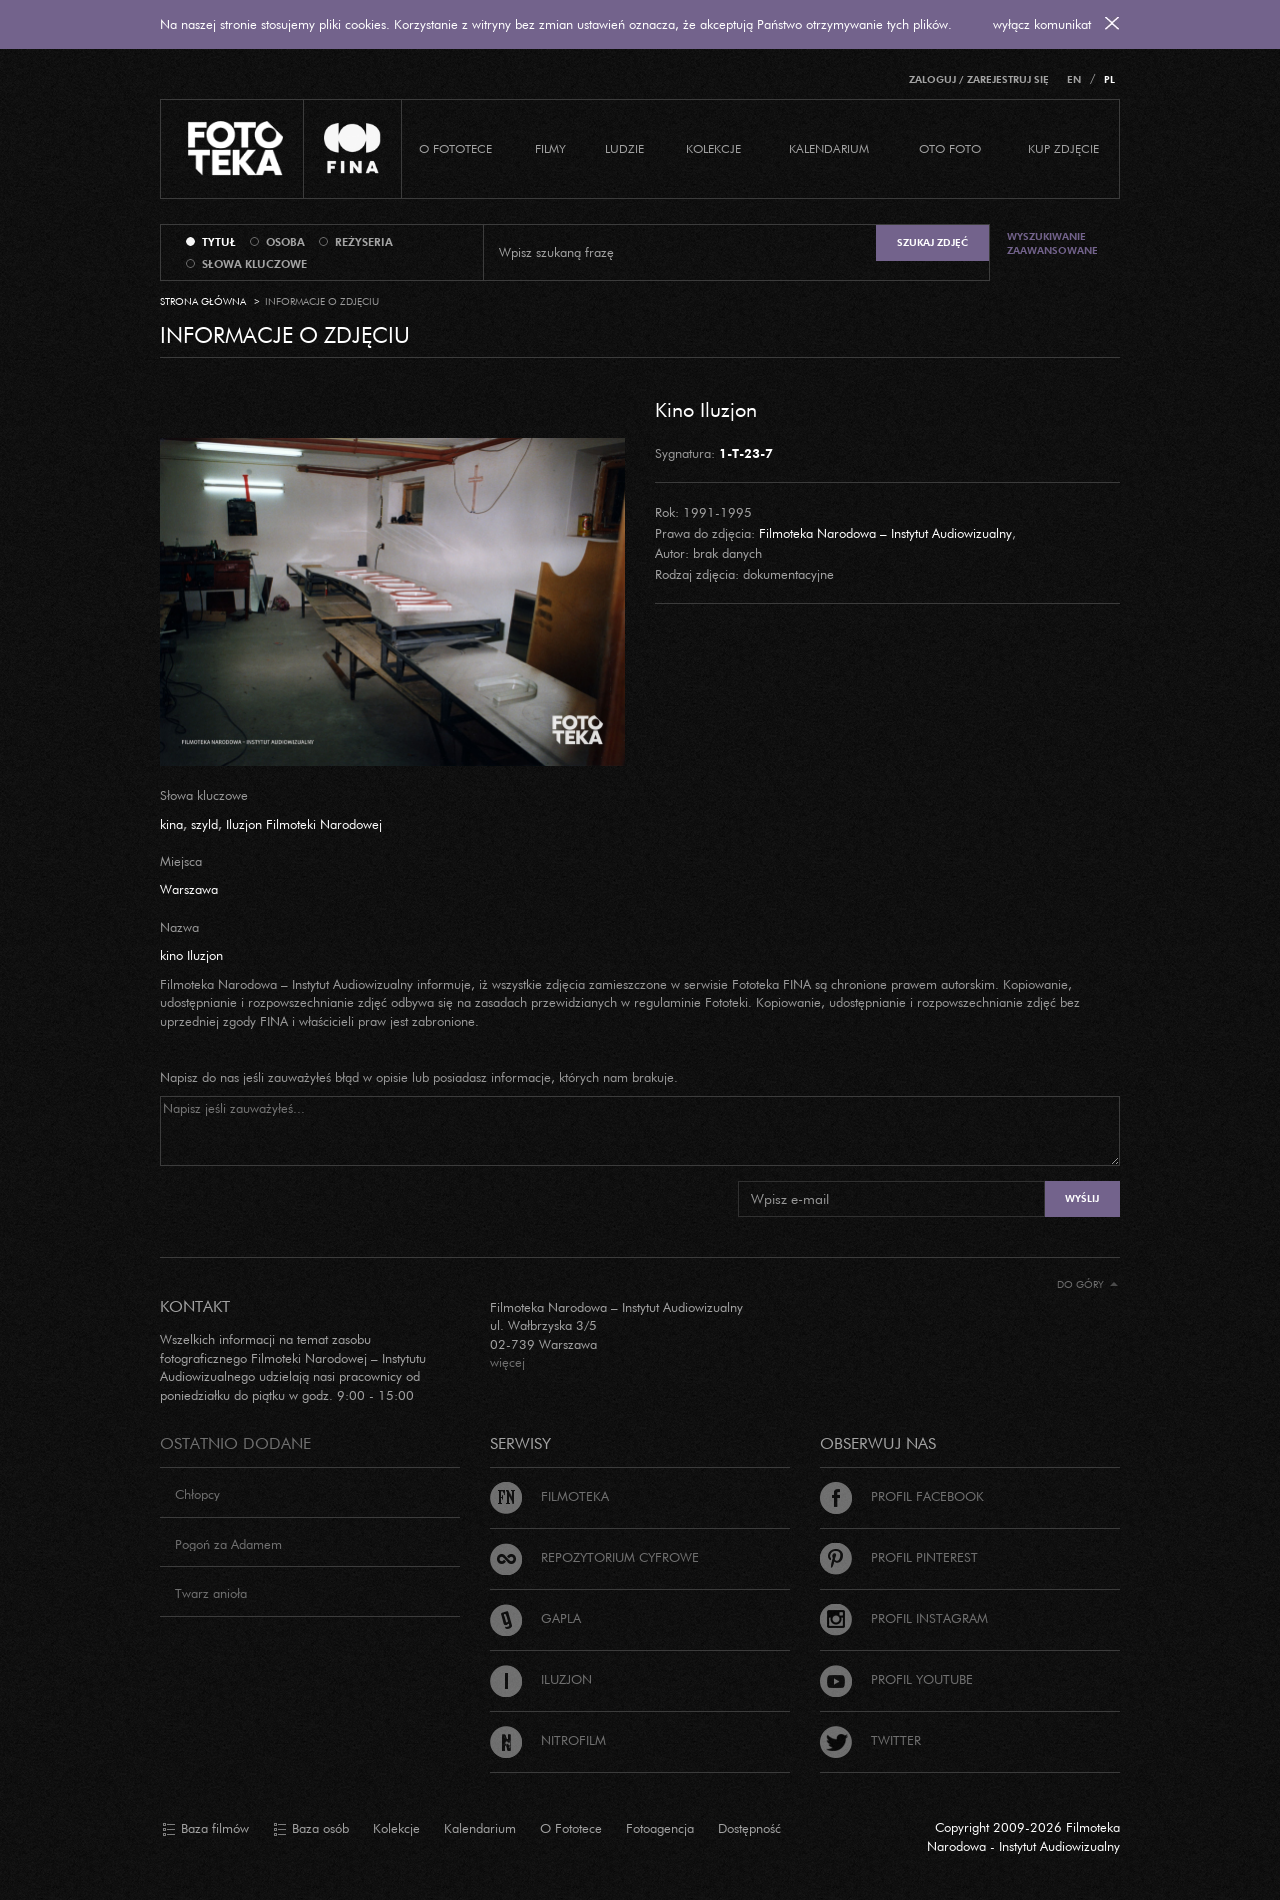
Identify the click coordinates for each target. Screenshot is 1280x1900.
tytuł (219, 242)
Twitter (870, 1740)
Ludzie (624, 148)
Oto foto (950, 148)
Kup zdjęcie (1063, 148)
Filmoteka (549, 1496)
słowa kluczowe (254, 264)
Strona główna (203, 301)
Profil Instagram (904, 1618)
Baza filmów (205, 1829)
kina (171, 824)
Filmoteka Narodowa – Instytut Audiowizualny (885, 533)
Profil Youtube (896, 1679)
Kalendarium (829, 148)
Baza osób (311, 1829)
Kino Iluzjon (706, 409)
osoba (285, 242)
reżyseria (364, 242)
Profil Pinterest (899, 1557)
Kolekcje (713, 148)
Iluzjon (541, 1679)
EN (1074, 79)
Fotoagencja (660, 1828)
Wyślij (1082, 1198)
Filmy (550, 148)
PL (1109, 79)
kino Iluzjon (191, 955)
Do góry (1087, 1284)
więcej (507, 1362)
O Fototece (455, 148)
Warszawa (189, 889)
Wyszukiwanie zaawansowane (1052, 243)
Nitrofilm (548, 1740)
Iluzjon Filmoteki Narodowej (304, 824)
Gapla (535, 1618)
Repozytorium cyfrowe (594, 1557)
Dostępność (749, 1828)
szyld (204, 824)
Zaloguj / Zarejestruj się (979, 79)
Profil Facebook (902, 1496)
